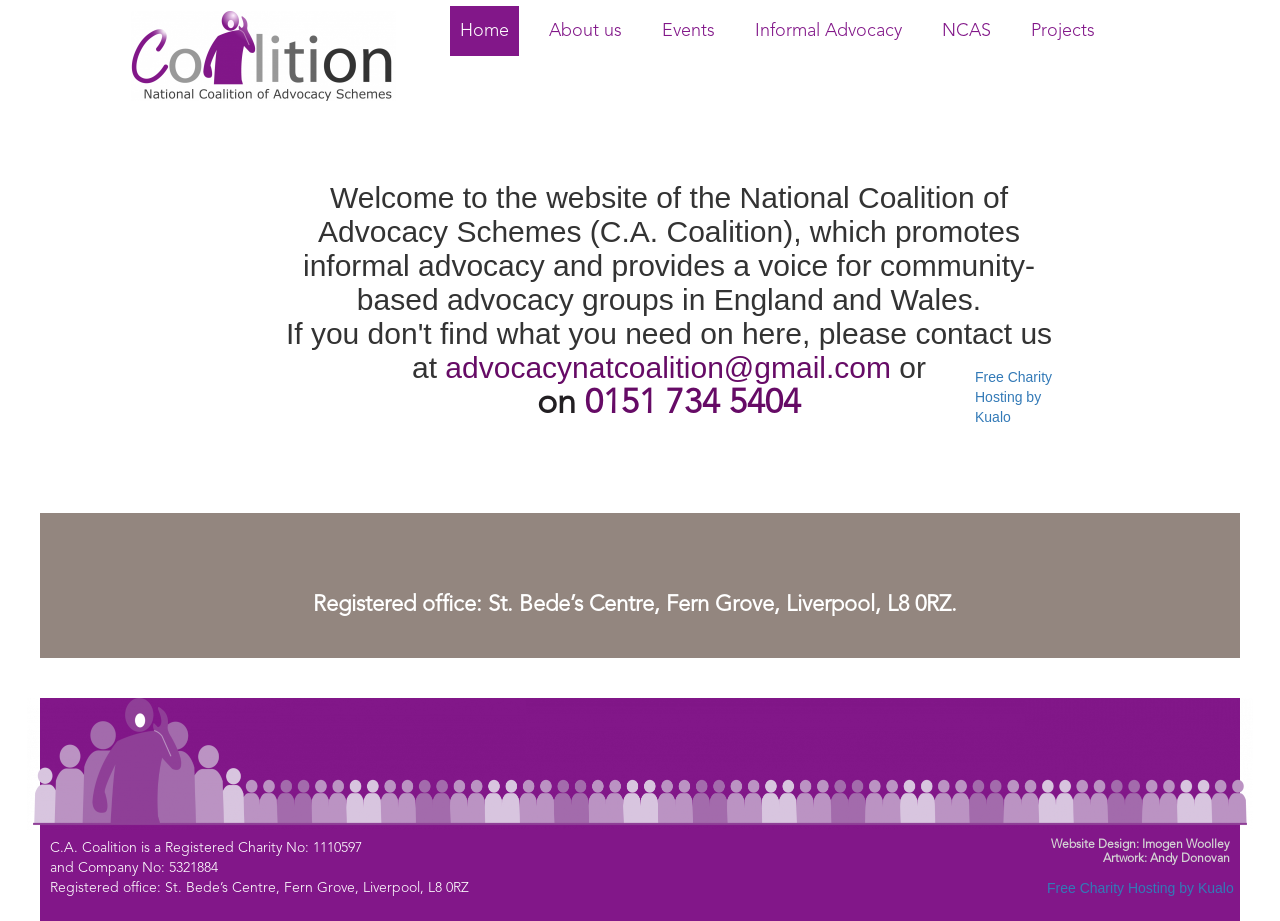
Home (484, 31)
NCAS (966, 31)
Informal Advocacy (828, 31)
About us (585, 31)
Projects (1063, 31)
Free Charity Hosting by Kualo (1013, 397)
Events (688, 31)
